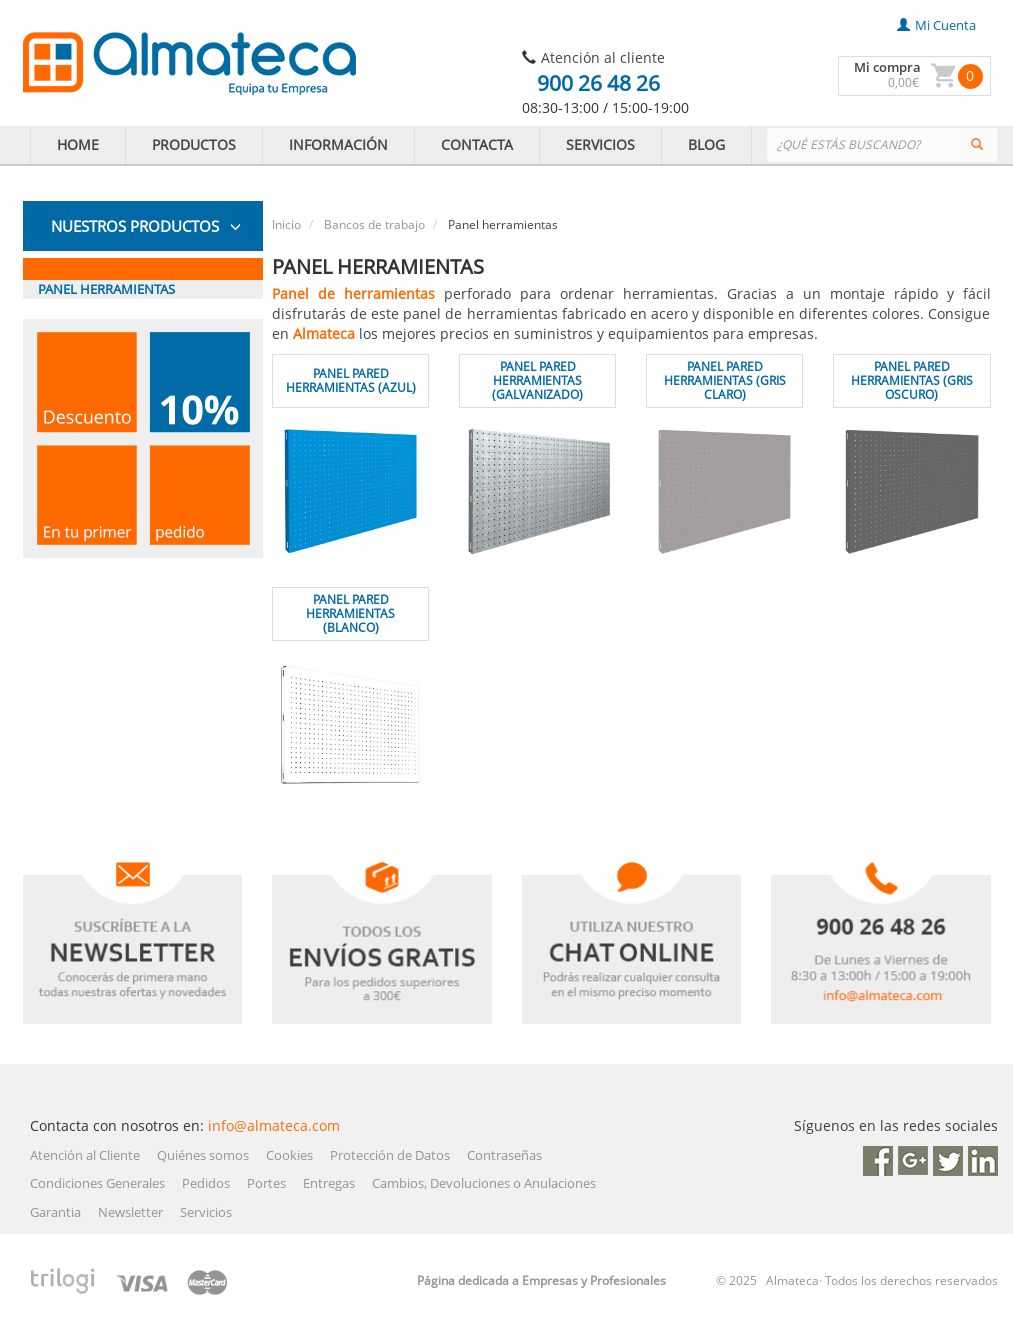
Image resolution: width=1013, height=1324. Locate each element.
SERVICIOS (600, 144)
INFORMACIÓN (338, 144)
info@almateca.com (274, 1125)
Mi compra (887, 67)
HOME (78, 144)
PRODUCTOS (194, 144)
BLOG (706, 144)
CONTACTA (477, 144)
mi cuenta (936, 25)
